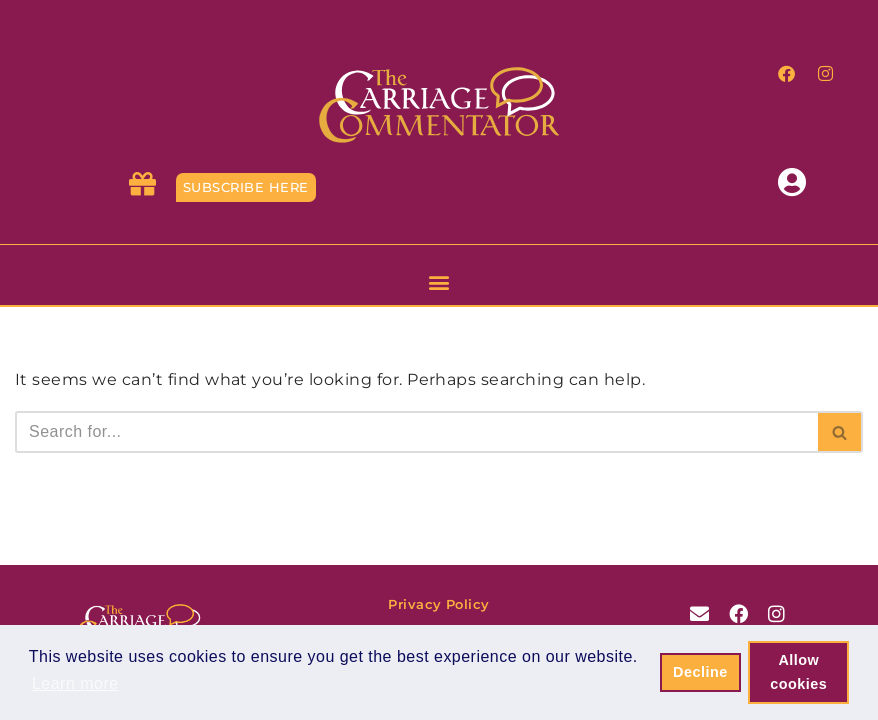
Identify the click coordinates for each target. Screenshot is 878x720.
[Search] (416, 432)
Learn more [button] (75, 683)
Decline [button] (700, 672)
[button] (438, 281)
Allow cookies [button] (798, 672)
